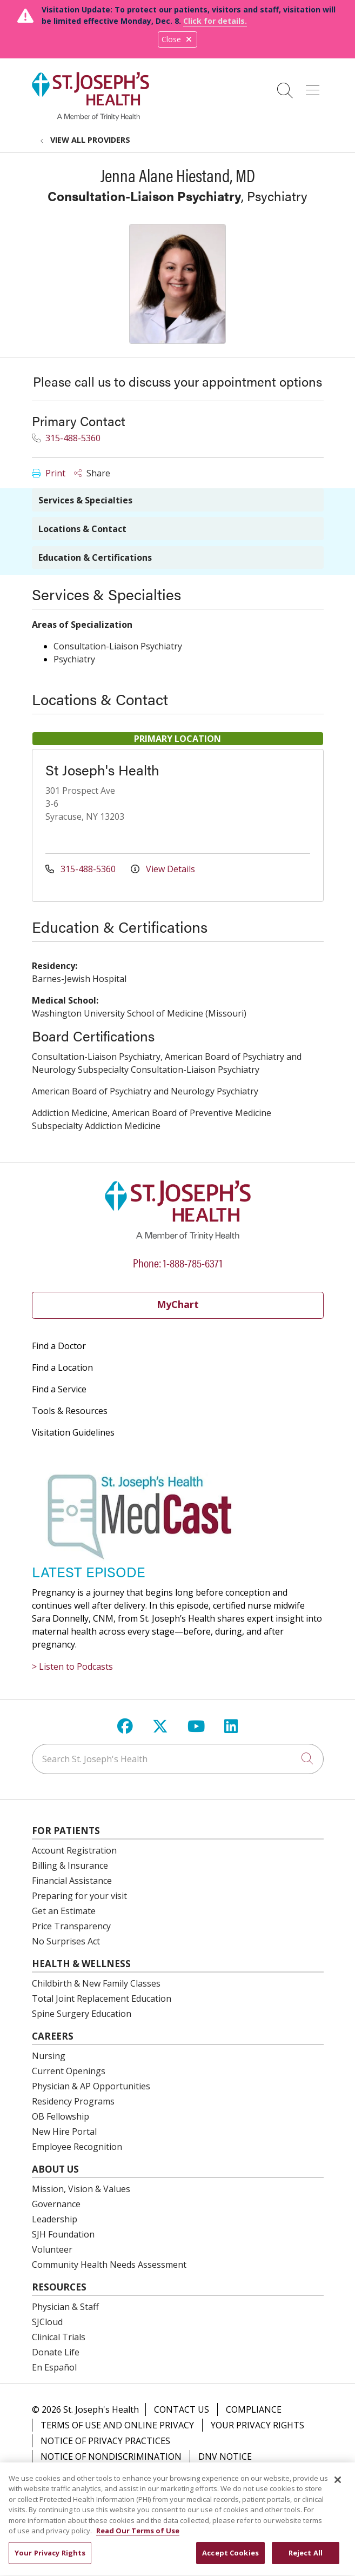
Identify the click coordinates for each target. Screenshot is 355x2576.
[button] (315, 86)
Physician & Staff (65, 2307)
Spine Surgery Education (81, 2014)
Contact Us (181, 2409)
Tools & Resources (70, 1411)
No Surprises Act (66, 1941)
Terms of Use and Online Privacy (117, 2425)
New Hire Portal (64, 2131)
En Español (54, 2367)
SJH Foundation (63, 2234)
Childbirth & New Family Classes (96, 1983)
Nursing (48, 2056)
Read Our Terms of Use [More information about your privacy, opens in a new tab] (137, 2536)
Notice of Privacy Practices (105, 2441)
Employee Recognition (77, 2147)
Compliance (254, 2409)
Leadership (54, 2219)
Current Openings (68, 2071)
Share (92, 473)
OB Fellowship (60, 2116)
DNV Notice (225, 2456)
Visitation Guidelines (73, 1432)
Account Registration (74, 1850)
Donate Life (55, 2352)
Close (177, 39)
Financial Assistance (72, 1881)
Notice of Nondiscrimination (111, 2456)
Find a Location (62, 1367)
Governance (56, 2204)
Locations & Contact (82, 529)
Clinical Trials (58, 2337)
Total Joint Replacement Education (101, 1998)
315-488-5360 (66, 438)
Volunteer (52, 2249)
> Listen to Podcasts (72, 1666)
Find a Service (59, 1389)
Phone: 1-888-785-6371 (178, 1262)
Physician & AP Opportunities (91, 2086)
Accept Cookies (230, 2559)
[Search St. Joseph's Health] (178, 1759)
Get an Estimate (64, 1911)
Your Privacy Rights (257, 2425)
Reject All (306, 2559)
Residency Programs (73, 2101)
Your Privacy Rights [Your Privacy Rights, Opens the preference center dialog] (50, 2559)
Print (48, 473)
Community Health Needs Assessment (109, 2264)
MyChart (178, 1304)
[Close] (338, 2486)
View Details (163, 869)
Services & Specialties (85, 500)
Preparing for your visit (79, 1896)
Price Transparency (71, 1926)
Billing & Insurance (70, 1865)
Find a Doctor (59, 1346)
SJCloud (47, 2322)
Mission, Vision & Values (81, 2189)
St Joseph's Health (102, 770)
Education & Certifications (95, 557)
